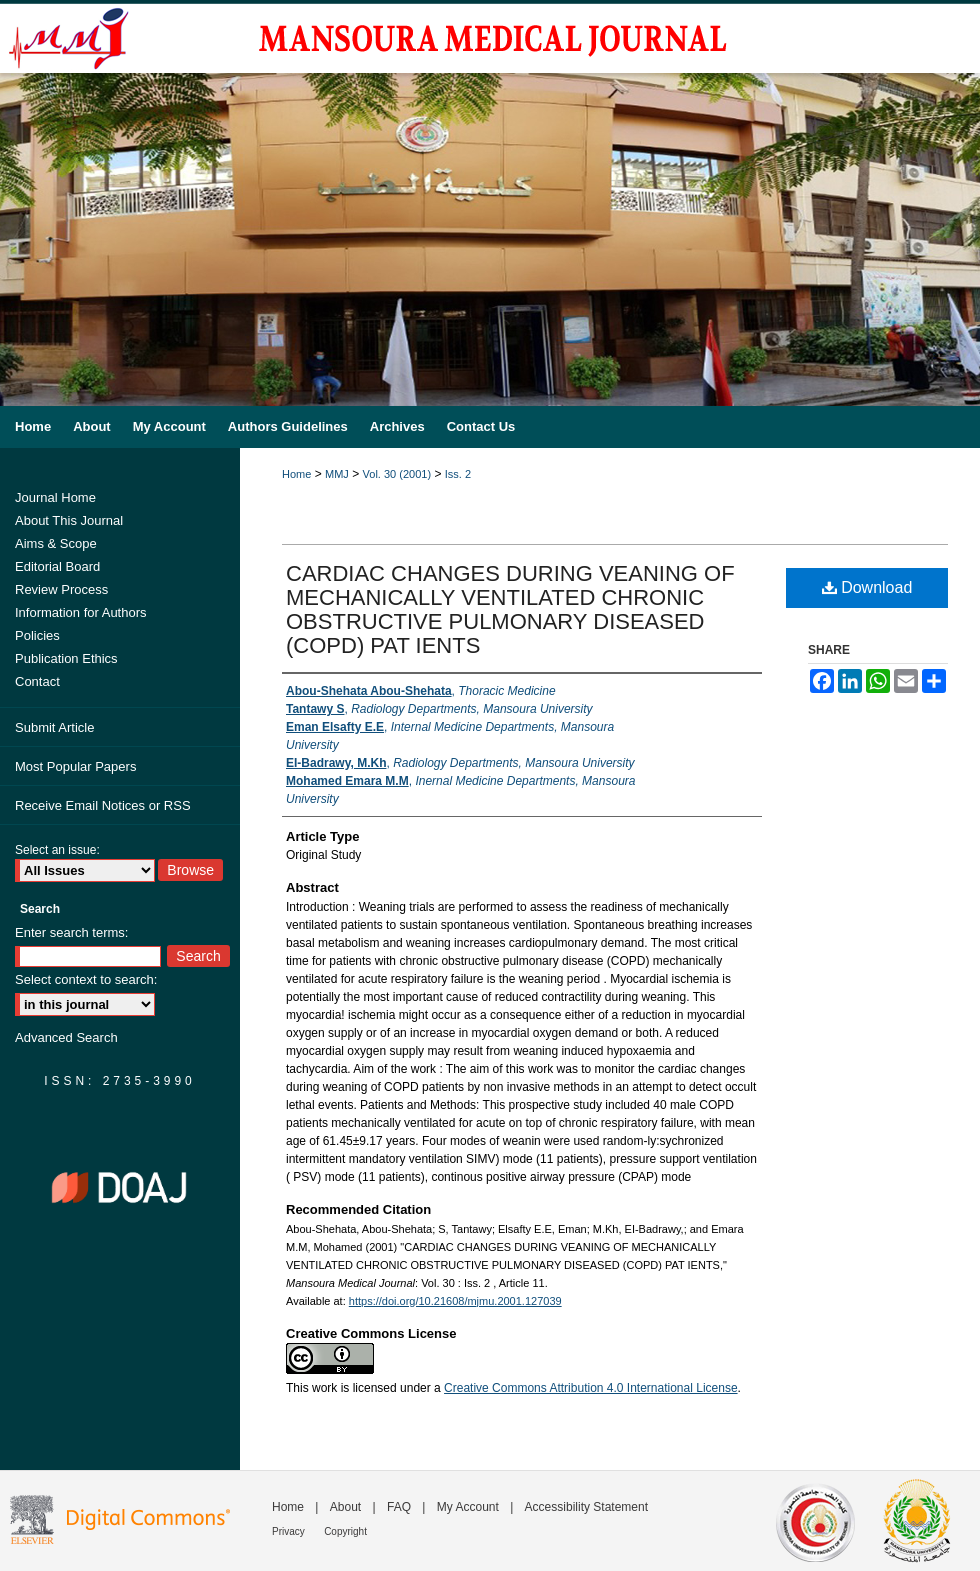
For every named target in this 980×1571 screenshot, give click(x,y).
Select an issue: (57, 850)
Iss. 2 (458, 474)
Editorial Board (57, 566)
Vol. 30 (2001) (397, 474)
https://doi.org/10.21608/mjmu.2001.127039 (455, 1301)
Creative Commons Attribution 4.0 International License (591, 1388)
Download (867, 587)
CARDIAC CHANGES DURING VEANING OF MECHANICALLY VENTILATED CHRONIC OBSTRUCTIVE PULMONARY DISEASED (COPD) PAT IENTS (510, 609)
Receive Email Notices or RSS (103, 805)
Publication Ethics (66, 658)
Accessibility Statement (586, 1507)
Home (296, 474)
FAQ (399, 1507)
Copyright (345, 1531)
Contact (37, 681)
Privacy (288, 1531)
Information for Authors (81, 612)
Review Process (61, 589)
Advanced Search (66, 1037)
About (345, 1507)
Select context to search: (86, 979)
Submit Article (54, 727)
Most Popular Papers (75, 766)
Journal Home (55, 497)
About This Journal (69, 520)
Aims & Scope (56, 543)
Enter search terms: (71, 932)
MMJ (337, 474)
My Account (468, 1507)
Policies (37, 635)
